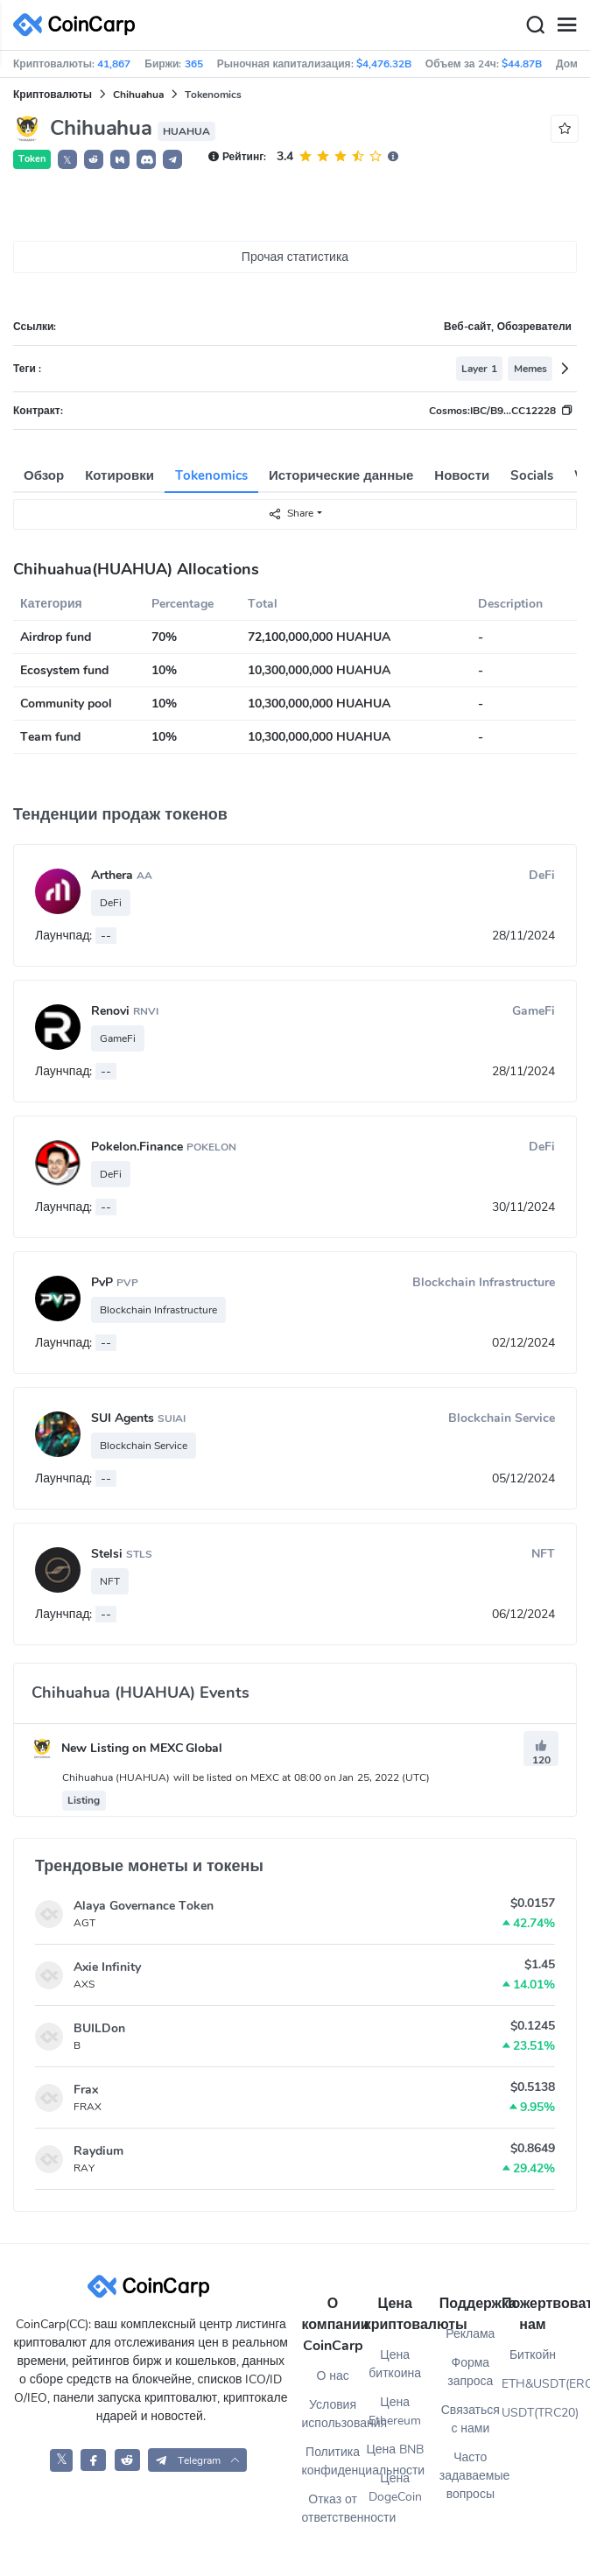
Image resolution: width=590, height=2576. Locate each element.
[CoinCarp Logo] (78, 25)
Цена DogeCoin (395, 2487)
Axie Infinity (107, 1967)
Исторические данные (341, 475)
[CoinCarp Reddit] (127, 2460)
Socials (531, 475)
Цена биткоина (395, 2364)
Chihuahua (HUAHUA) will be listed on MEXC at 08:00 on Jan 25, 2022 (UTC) (246, 1777)
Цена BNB (395, 2449)
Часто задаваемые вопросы (470, 2475)
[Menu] (566, 25)
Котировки (119, 475)
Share (290, 513)
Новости (461, 475)
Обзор (44, 475)
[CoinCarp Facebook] (93, 2460)
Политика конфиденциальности (333, 2461)
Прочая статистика (295, 257)
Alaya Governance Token (144, 1905)
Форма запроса (470, 2371)
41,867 (113, 64)
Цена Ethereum (395, 2411)
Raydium (98, 2151)
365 (194, 64)
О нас (332, 2376)
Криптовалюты (52, 95)
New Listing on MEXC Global (127, 1748)
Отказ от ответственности (333, 2508)
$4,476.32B (383, 64)
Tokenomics (211, 475)
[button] (93, 159)
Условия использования (333, 2414)
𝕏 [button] (67, 160)
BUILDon (99, 2028)
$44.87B (522, 64)
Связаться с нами (470, 2419)
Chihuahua (138, 95)
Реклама (470, 2334)
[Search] (534, 25)
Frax (86, 2089)
